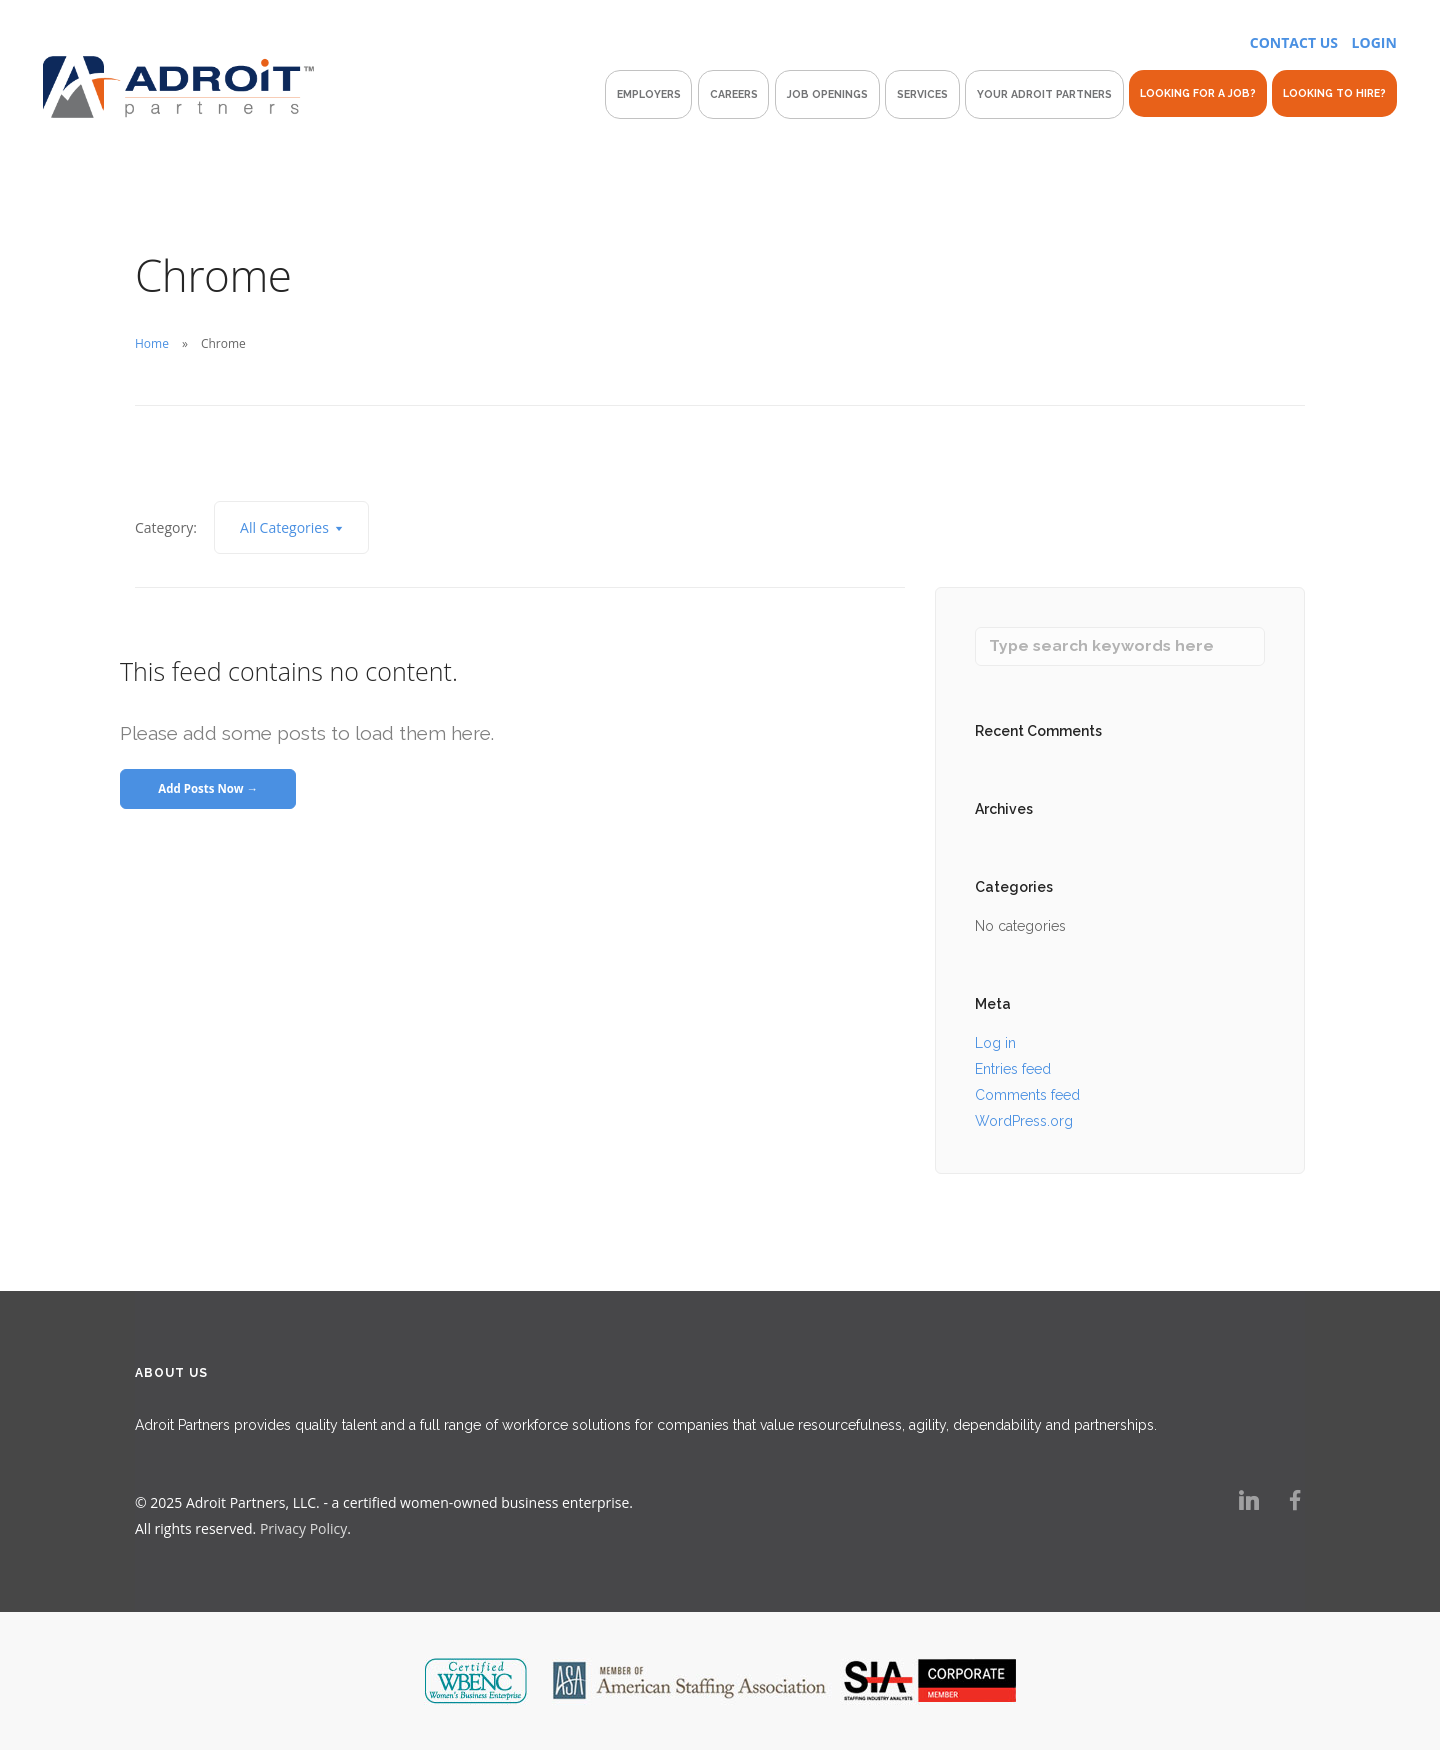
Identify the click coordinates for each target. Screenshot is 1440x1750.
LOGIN (1374, 42)
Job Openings (827, 94)
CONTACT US (1294, 42)
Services (922, 94)
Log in (995, 1043)
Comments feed (1027, 1095)
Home (152, 343)
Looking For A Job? (1198, 93)
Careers (734, 94)
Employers (649, 94)
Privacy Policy (303, 1529)
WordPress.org (1024, 1121)
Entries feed (1013, 1069)
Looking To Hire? (1334, 93)
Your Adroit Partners (1044, 94)
